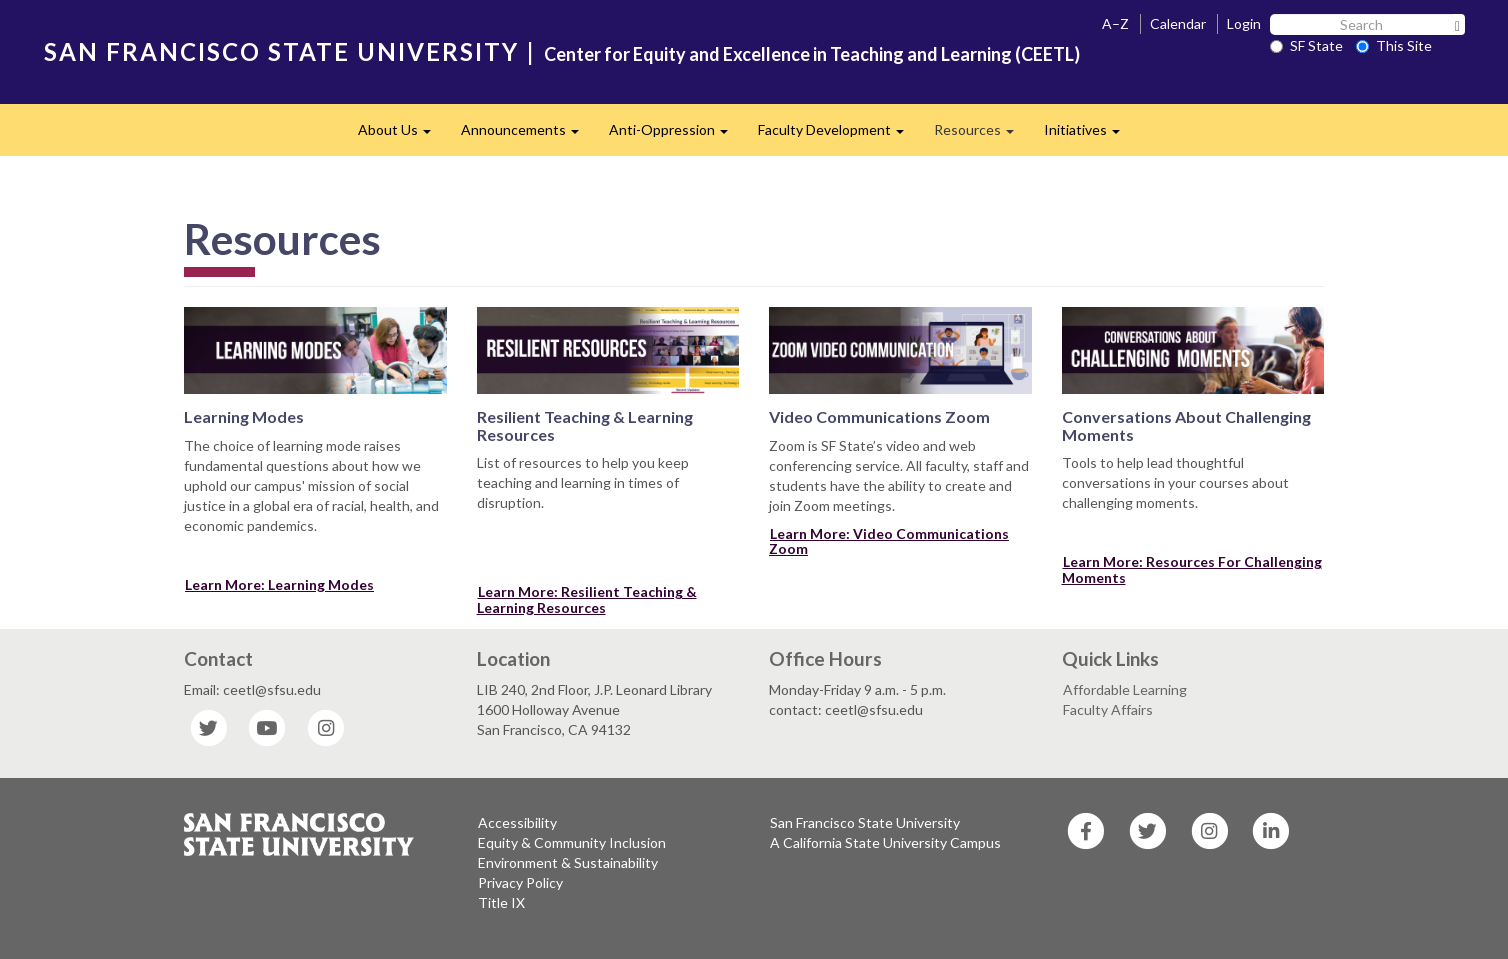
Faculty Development (838, 135)
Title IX (501, 902)
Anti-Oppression (676, 135)
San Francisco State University (865, 822)
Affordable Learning (1125, 689)
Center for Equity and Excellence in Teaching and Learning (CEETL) (812, 54)
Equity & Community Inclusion (572, 842)
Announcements (527, 135)
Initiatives (1089, 135)
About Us (402, 135)
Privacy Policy (520, 882)
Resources (981, 135)
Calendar (1178, 23)
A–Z (1115, 23)
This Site (1394, 45)
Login (1244, 23)
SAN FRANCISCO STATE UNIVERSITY (281, 51)
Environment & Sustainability (568, 862)
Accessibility (517, 822)
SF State (1306, 45)
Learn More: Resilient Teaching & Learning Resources (587, 599)
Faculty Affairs (1108, 709)
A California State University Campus (885, 842)
